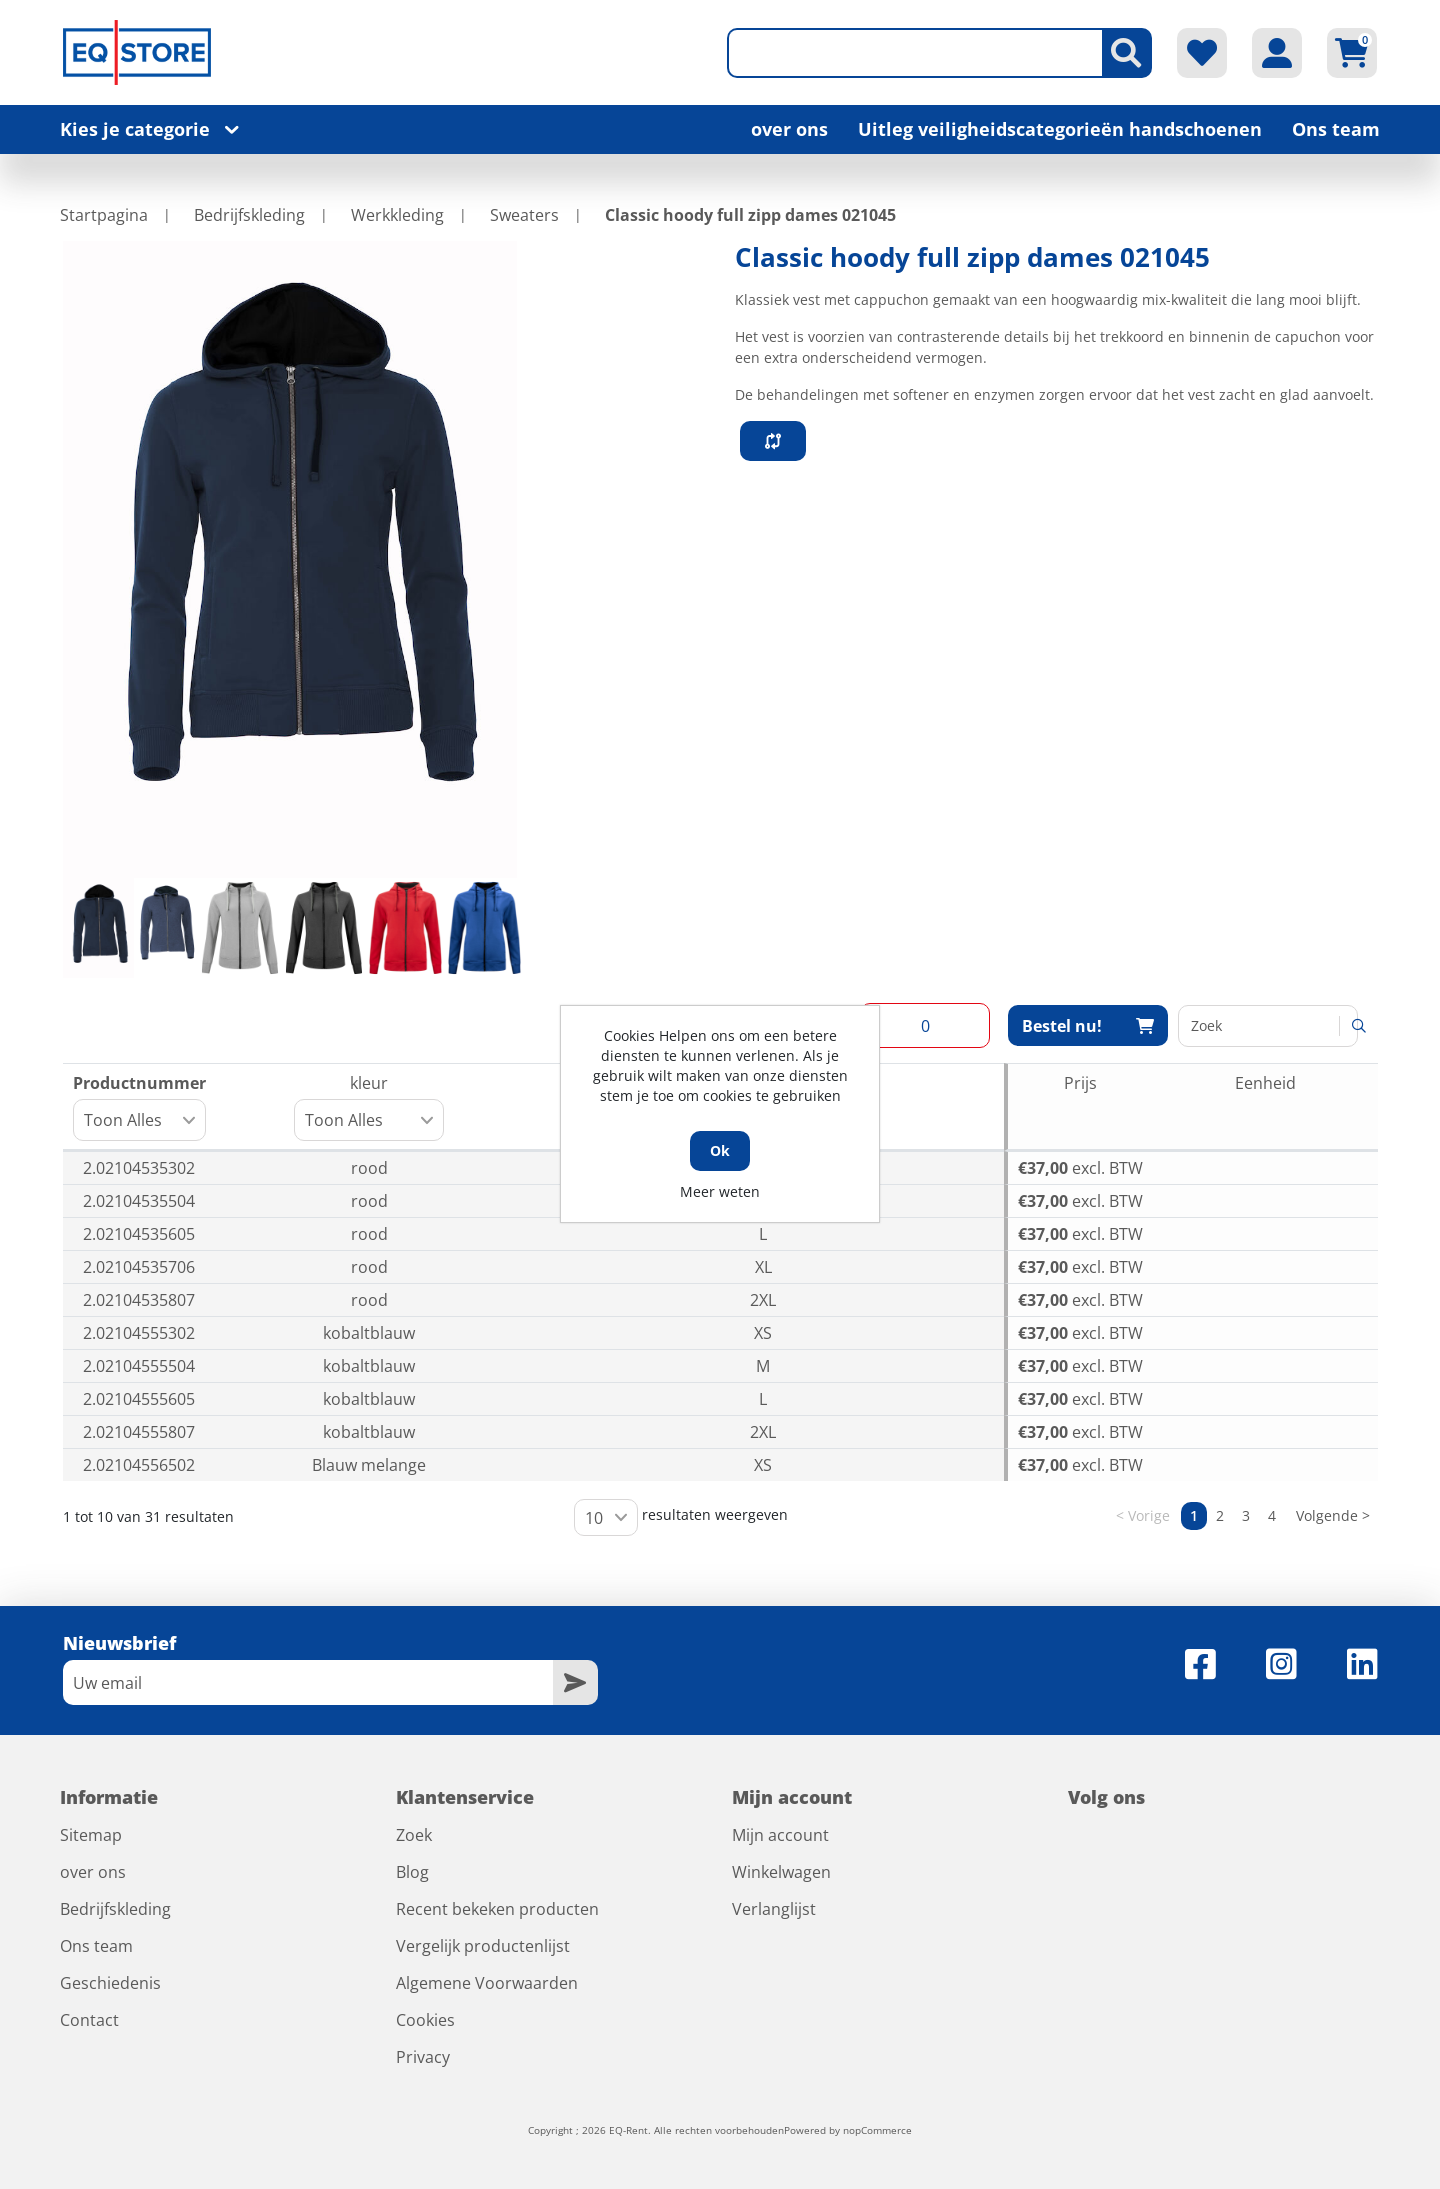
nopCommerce (877, 2130)
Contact (89, 2020)
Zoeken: (1268, 1026)
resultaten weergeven (681, 1517)
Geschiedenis (110, 1983)
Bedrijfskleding (115, 1909)
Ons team (1336, 129)
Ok (720, 1150)
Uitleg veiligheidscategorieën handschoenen (1060, 129)
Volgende (1327, 1516)
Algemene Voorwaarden (487, 1983)
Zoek (414, 1835)
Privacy (423, 2057)
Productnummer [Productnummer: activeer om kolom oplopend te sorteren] (139, 1106)
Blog (412, 1872)
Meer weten (720, 1191)
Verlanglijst (774, 1909)
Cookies (425, 2020)
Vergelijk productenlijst (483, 1946)
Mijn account (780, 1835)
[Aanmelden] (308, 1682)
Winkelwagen (781, 1872)
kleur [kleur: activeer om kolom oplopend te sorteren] (374, 1106)
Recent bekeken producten (497, 1909)
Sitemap (91, 1835)
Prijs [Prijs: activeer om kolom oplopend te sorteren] (1080, 1083)
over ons (789, 129)
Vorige (1149, 1516)
